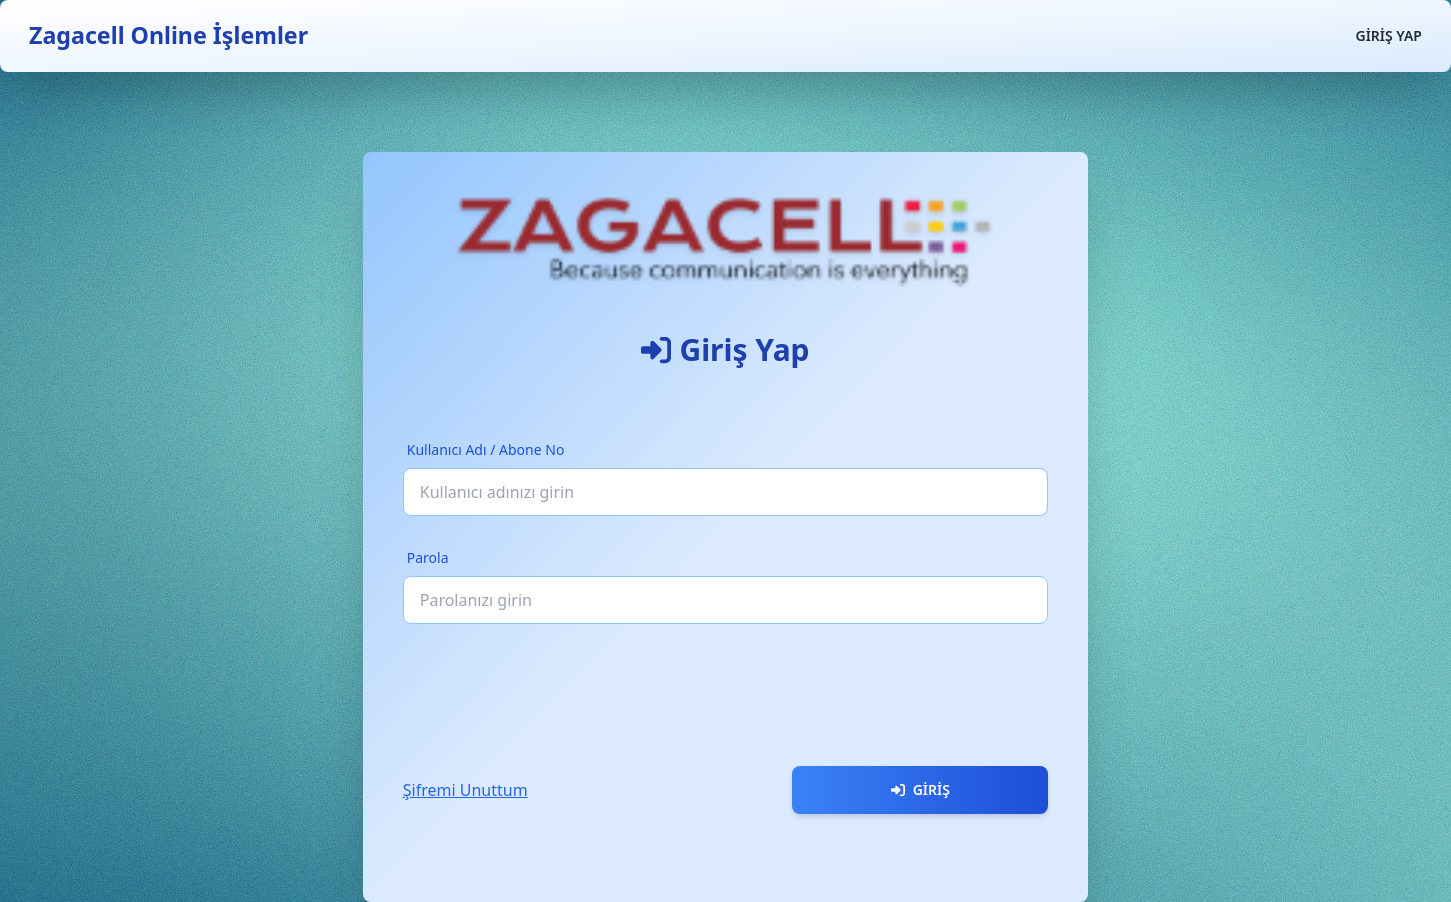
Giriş (920, 789)
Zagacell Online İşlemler (168, 35)
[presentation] (555, 687)
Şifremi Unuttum (465, 790)
